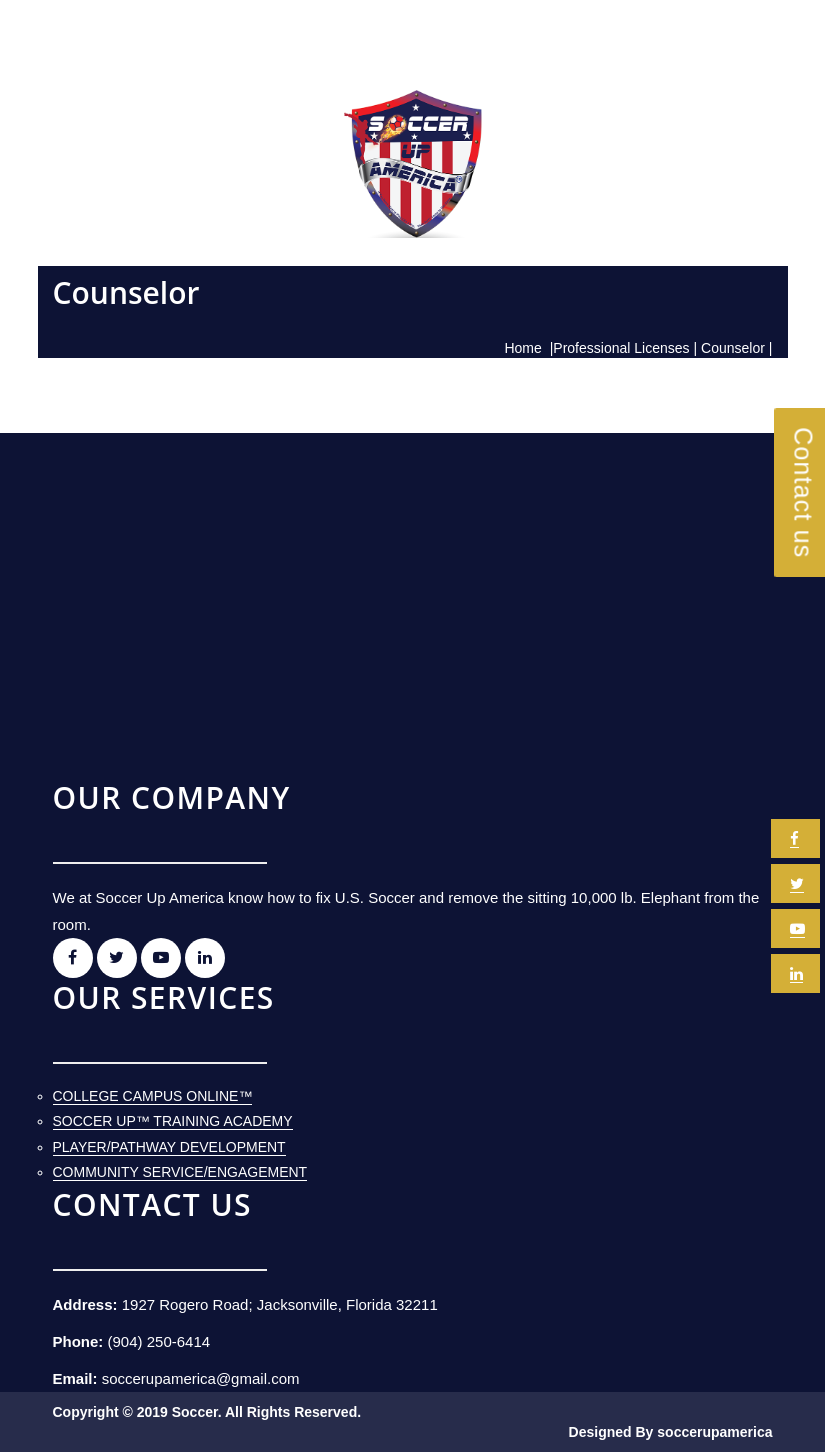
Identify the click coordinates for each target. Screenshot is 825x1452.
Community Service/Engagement (180, 1172)
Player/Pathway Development (169, 1147)
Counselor (733, 348)
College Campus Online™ (153, 1096)
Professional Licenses (621, 348)
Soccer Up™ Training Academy (173, 1121)
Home (522, 348)
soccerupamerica (714, 1432)
